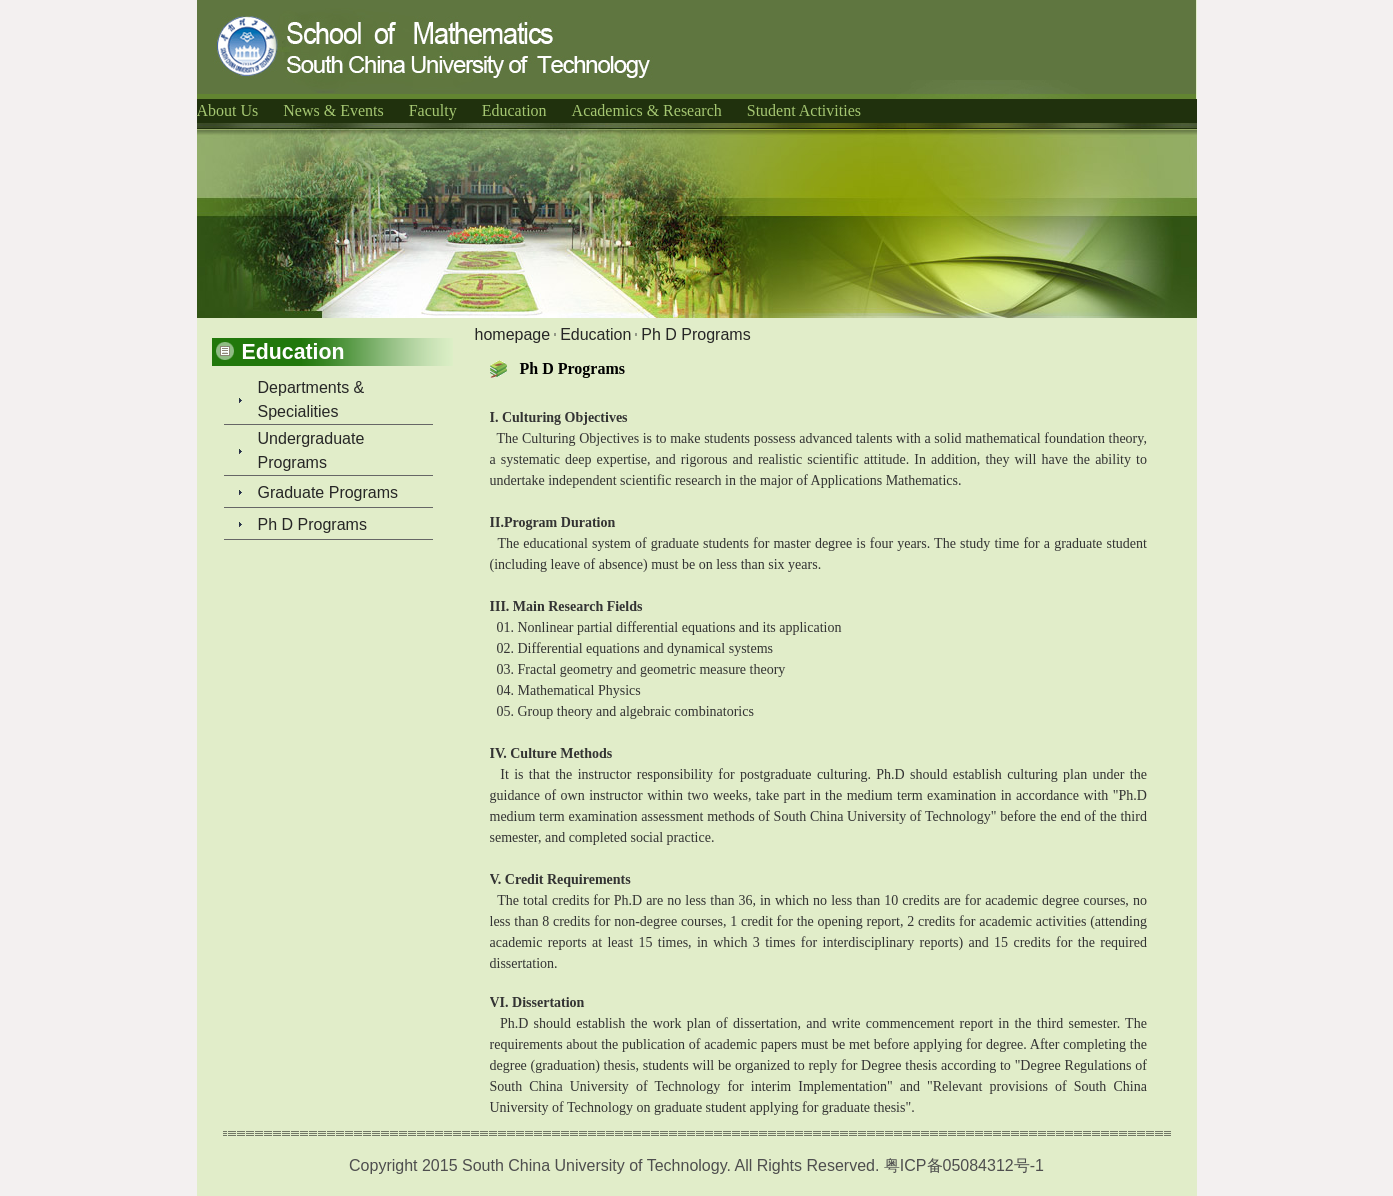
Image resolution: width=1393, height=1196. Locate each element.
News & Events (333, 110)
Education (514, 110)
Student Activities (804, 110)
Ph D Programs (312, 524)
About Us (228, 110)
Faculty (433, 110)
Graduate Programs (328, 492)
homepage (513, 334)
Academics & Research (647, 110)
